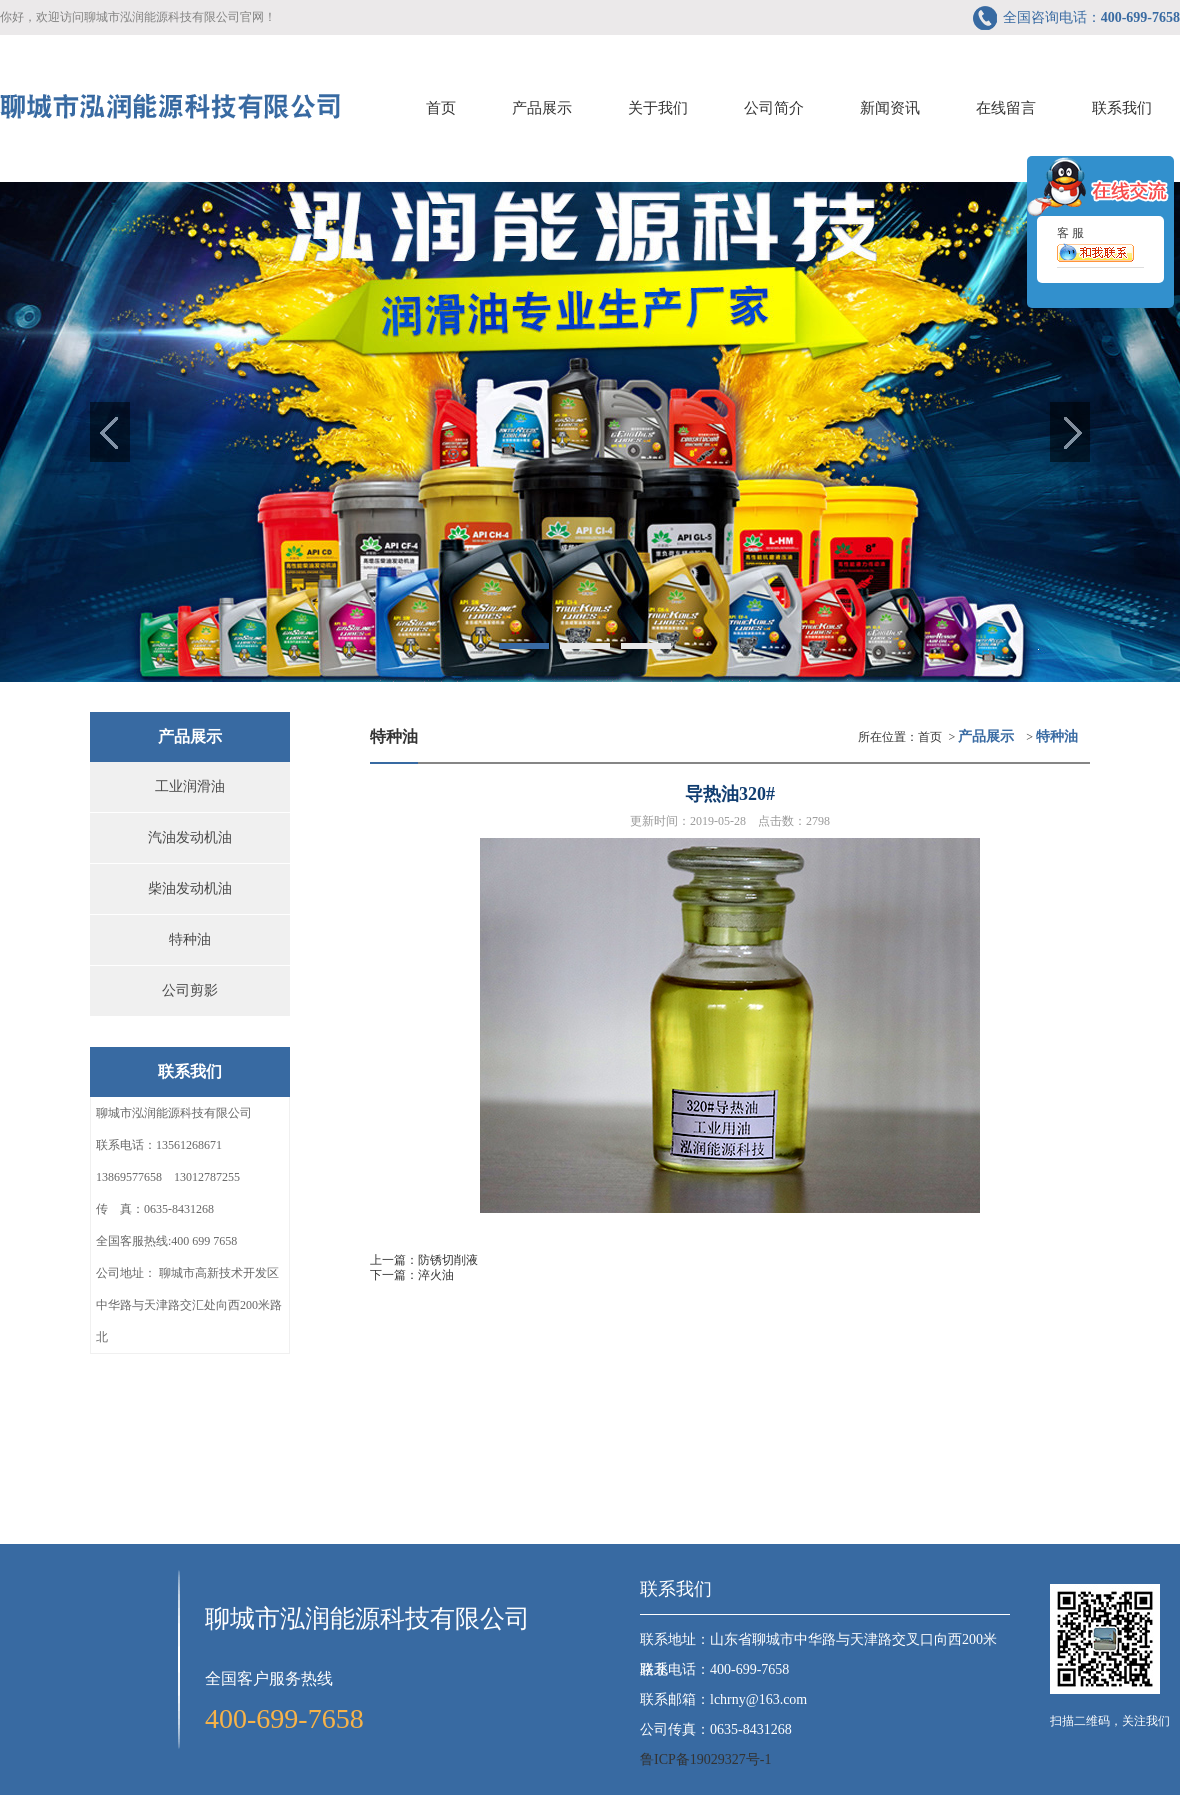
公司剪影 (190, 990)
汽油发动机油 (190, 837)
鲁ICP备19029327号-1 (705, 1759)
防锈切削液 (448, 1260)
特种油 (190, 939)
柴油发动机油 (190, 888)
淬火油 (436, 1275)
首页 (930, 737)
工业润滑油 (190, 786)
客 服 (1095, 254)
